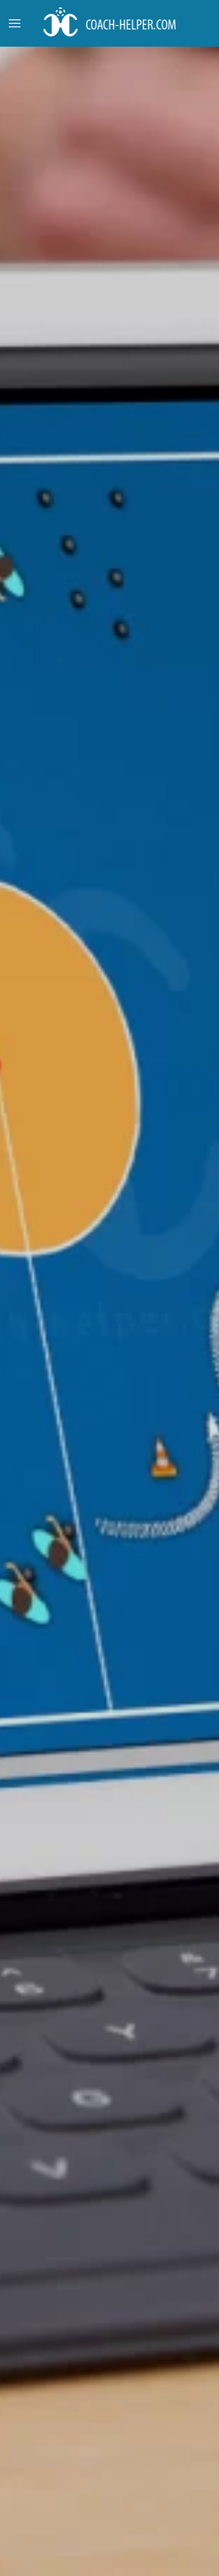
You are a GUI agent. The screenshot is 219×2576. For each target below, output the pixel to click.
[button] (14, 23)
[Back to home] (109, 23)
